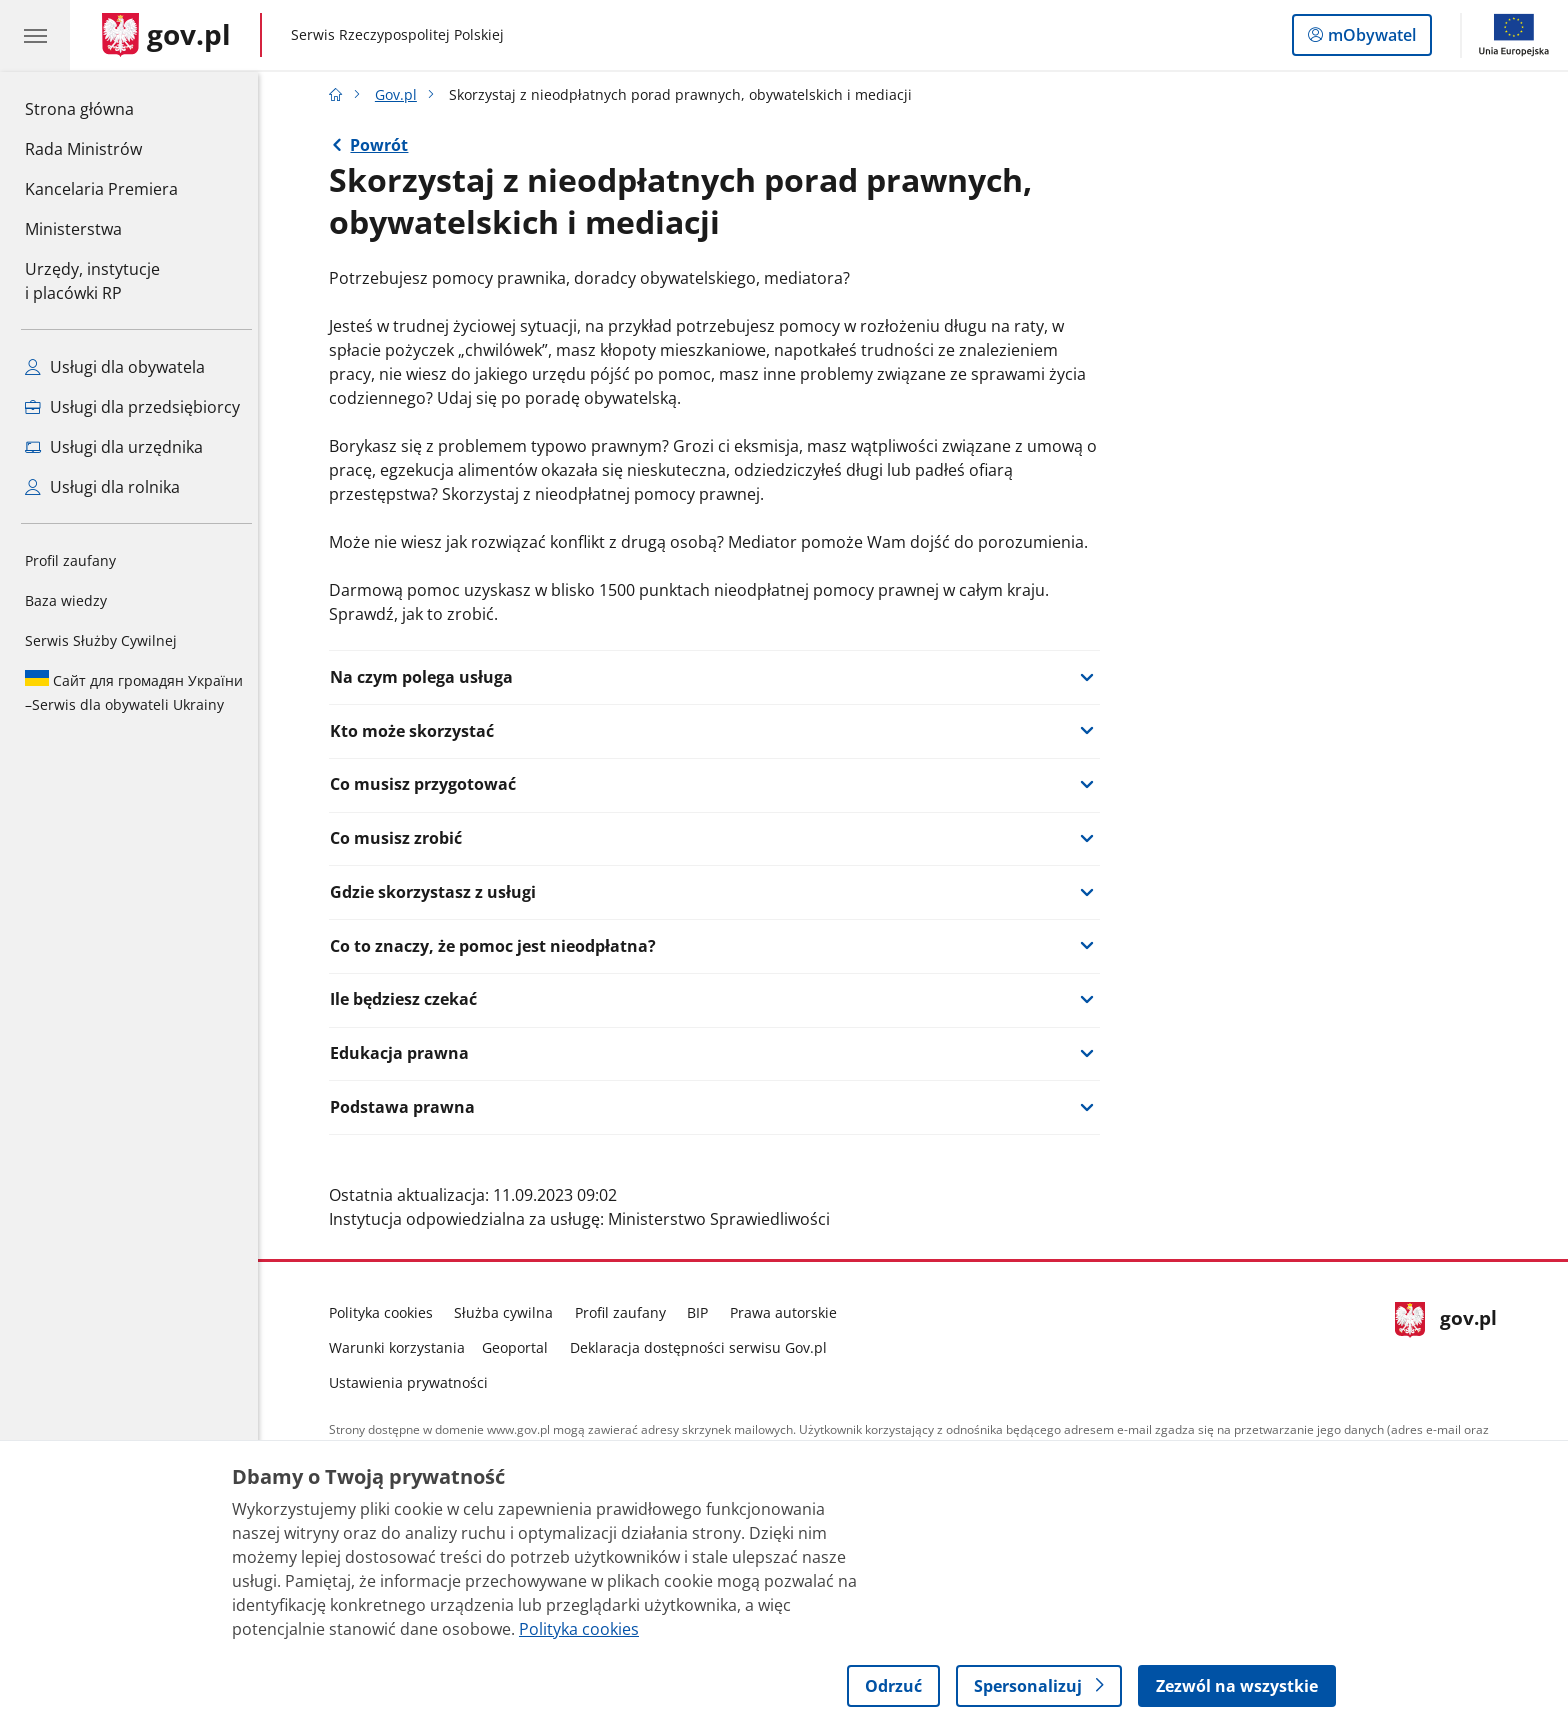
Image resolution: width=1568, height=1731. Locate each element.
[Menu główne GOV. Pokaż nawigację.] (35, 35)
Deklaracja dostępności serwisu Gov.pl (703, 1347)
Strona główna (101, 108)
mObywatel (1370, 39)
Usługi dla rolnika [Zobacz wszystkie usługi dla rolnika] (102, 487)
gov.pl (1451, 1343)
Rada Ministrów (83, 149)
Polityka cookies (386, 1312)
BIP (703, 1312)
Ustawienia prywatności (413, 1382)
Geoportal (521, 1347)
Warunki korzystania (402, 1347)
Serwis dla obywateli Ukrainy (134, 692)
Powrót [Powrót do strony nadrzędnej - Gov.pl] (385, 145)
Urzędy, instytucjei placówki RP (92, 281)
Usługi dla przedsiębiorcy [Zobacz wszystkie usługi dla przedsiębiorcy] (132, 407)
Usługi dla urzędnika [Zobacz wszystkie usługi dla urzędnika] (114, 447)
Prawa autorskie (788, 1312)
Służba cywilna (509, 1312)
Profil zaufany (70, 560)
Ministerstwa (73, 229)
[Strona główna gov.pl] (166, 35)
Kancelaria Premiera (101, 189)
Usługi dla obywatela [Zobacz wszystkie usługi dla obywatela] (115, 367)
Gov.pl (401, 94)
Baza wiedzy (66, 600)
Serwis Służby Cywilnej (101, 640)
